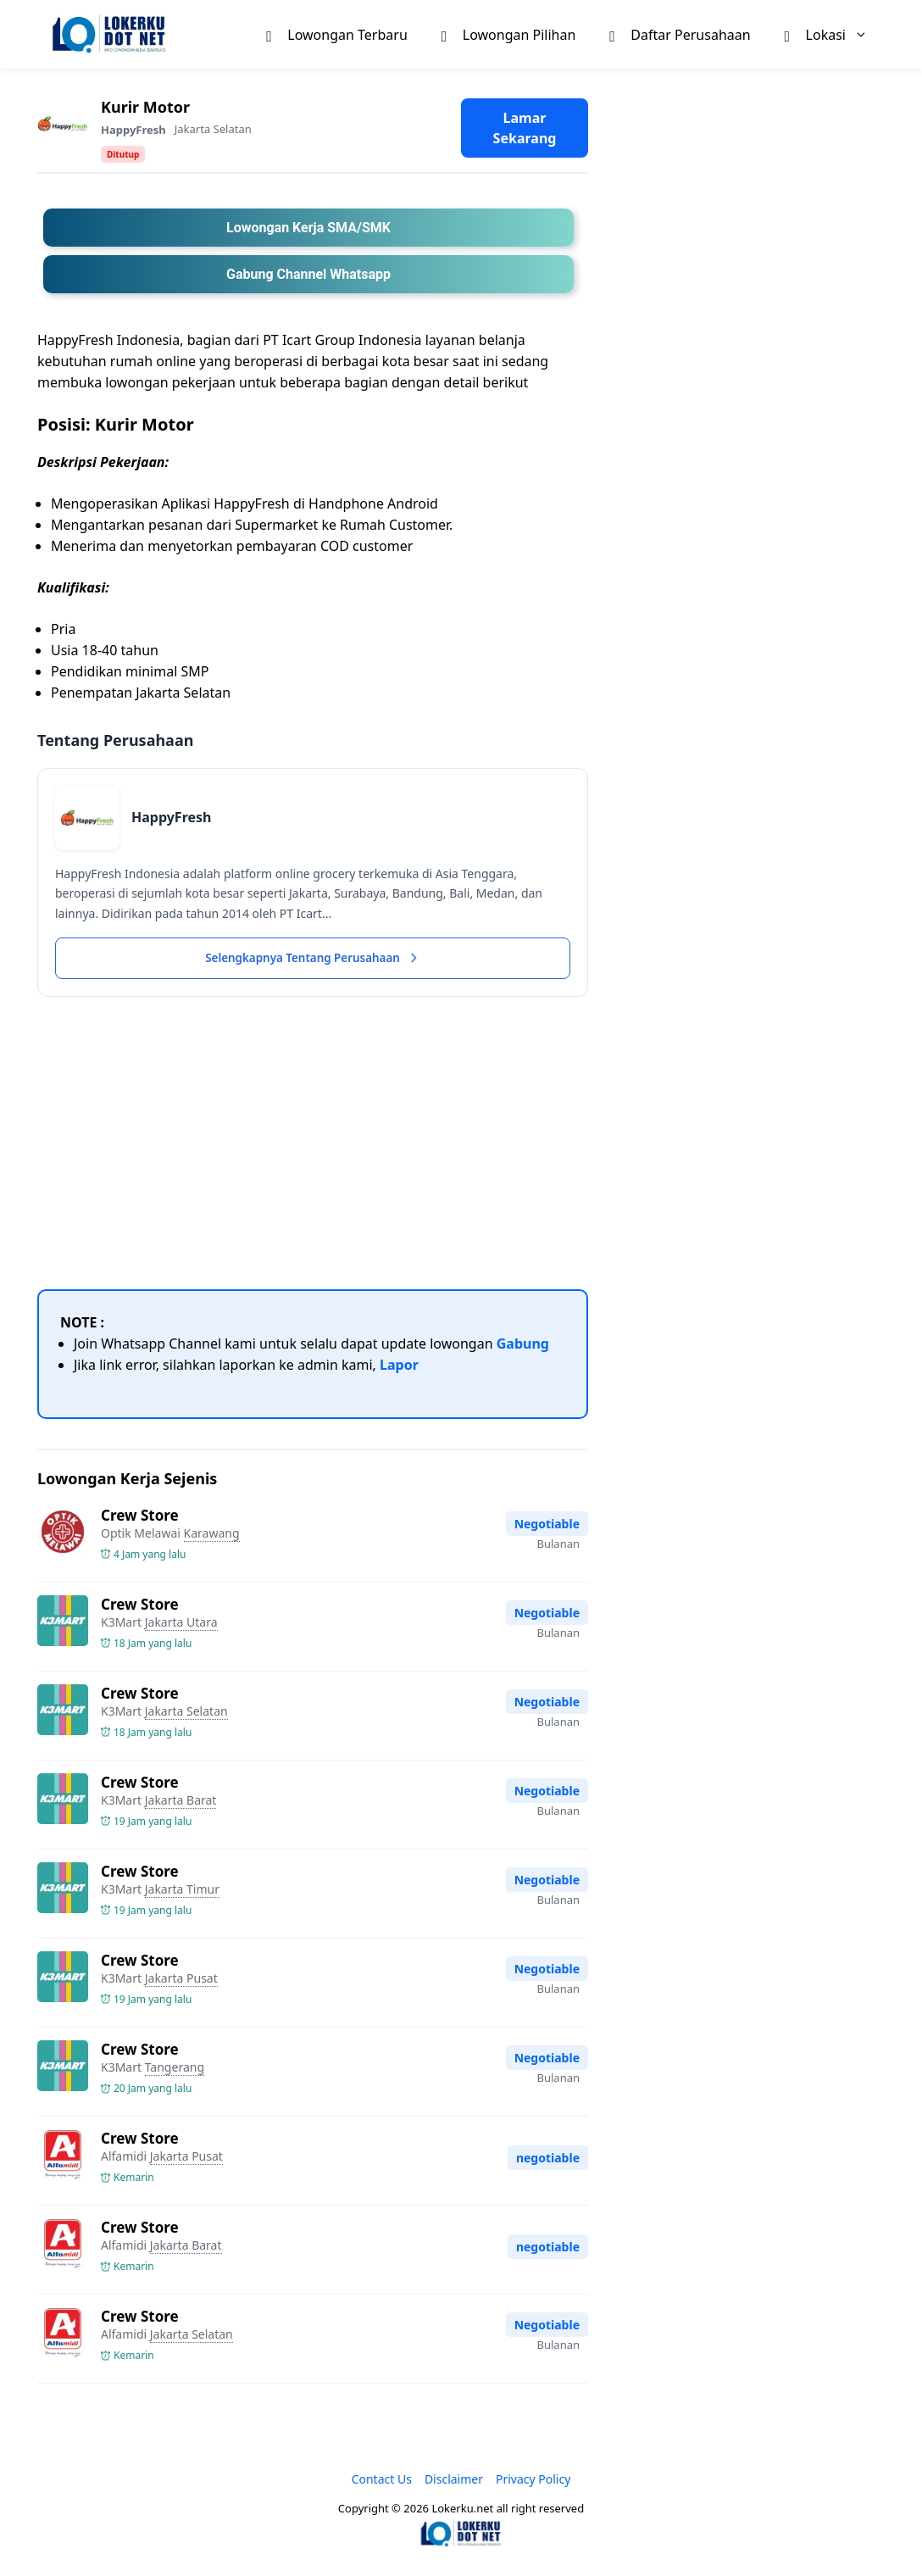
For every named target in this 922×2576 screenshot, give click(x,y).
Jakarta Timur (182, 1891)
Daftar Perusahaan (679, 34)
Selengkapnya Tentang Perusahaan (313, 959)
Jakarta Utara (181, 1624)
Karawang (212, 1535)
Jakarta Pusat (181, 1980)
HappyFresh (133, 129)
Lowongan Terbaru (336, 34)
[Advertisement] (312, 1142)
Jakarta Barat (181, 1802)
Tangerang (174, 2069)
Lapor (399, 1366)
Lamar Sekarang (525, 127)
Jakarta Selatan (213, 128)
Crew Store (140, 1517)
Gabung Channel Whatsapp (308, 274)
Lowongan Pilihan (509, 34)
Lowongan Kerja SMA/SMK (308, 228)
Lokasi (835, 34)
